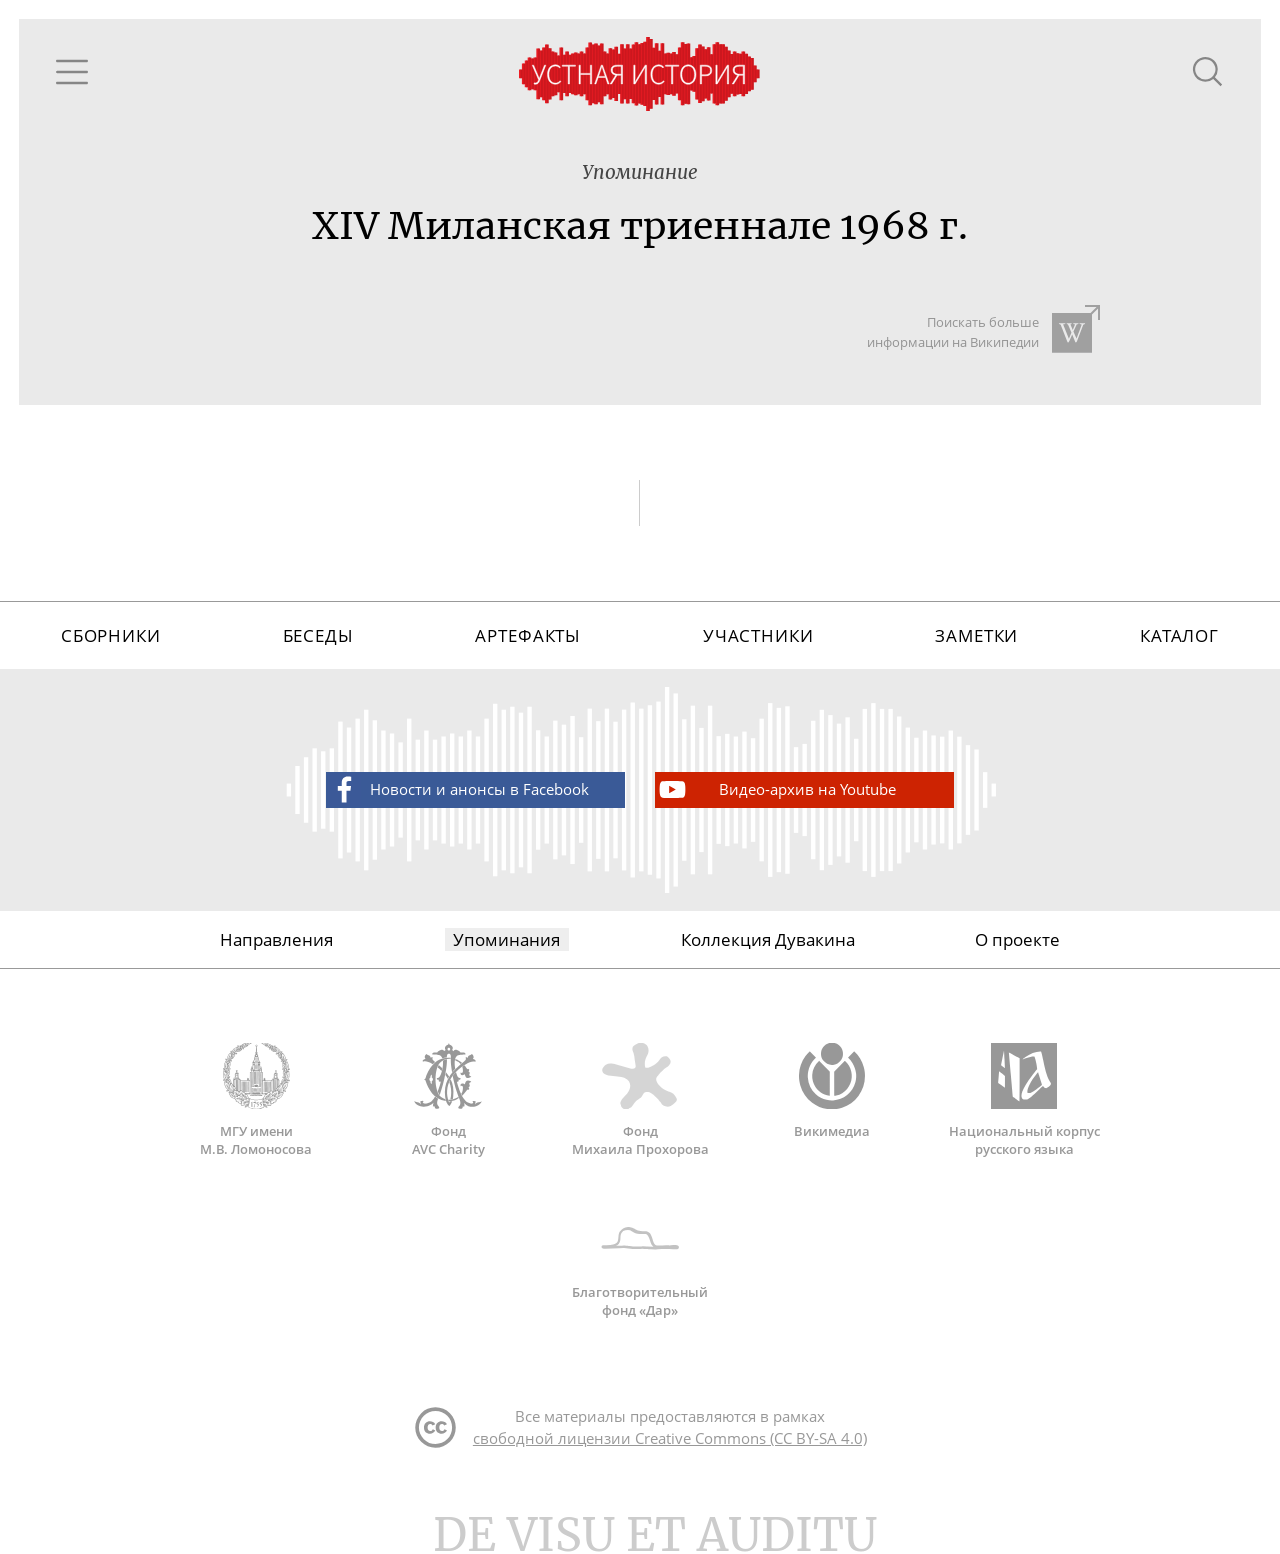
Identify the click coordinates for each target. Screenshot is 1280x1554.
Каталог (1179, 635)
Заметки (976, 635)
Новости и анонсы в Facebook (458, 789)
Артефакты (528, 635)
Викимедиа (832, 1091)
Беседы (318, 635)
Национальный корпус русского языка (1024, 1100)
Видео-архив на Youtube (776, 789)
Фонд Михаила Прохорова (640, 1100)
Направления (276, 939)
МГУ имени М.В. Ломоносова (256, 1100)
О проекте (1017, 939)
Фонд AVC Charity (448, 1100)
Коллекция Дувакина (768, 939)
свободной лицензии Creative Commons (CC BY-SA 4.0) (670, 1438)
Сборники (111, 635)
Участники (758, 635)
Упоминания (506, 939)
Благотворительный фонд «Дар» (640, 1262)
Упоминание (640, 172)
